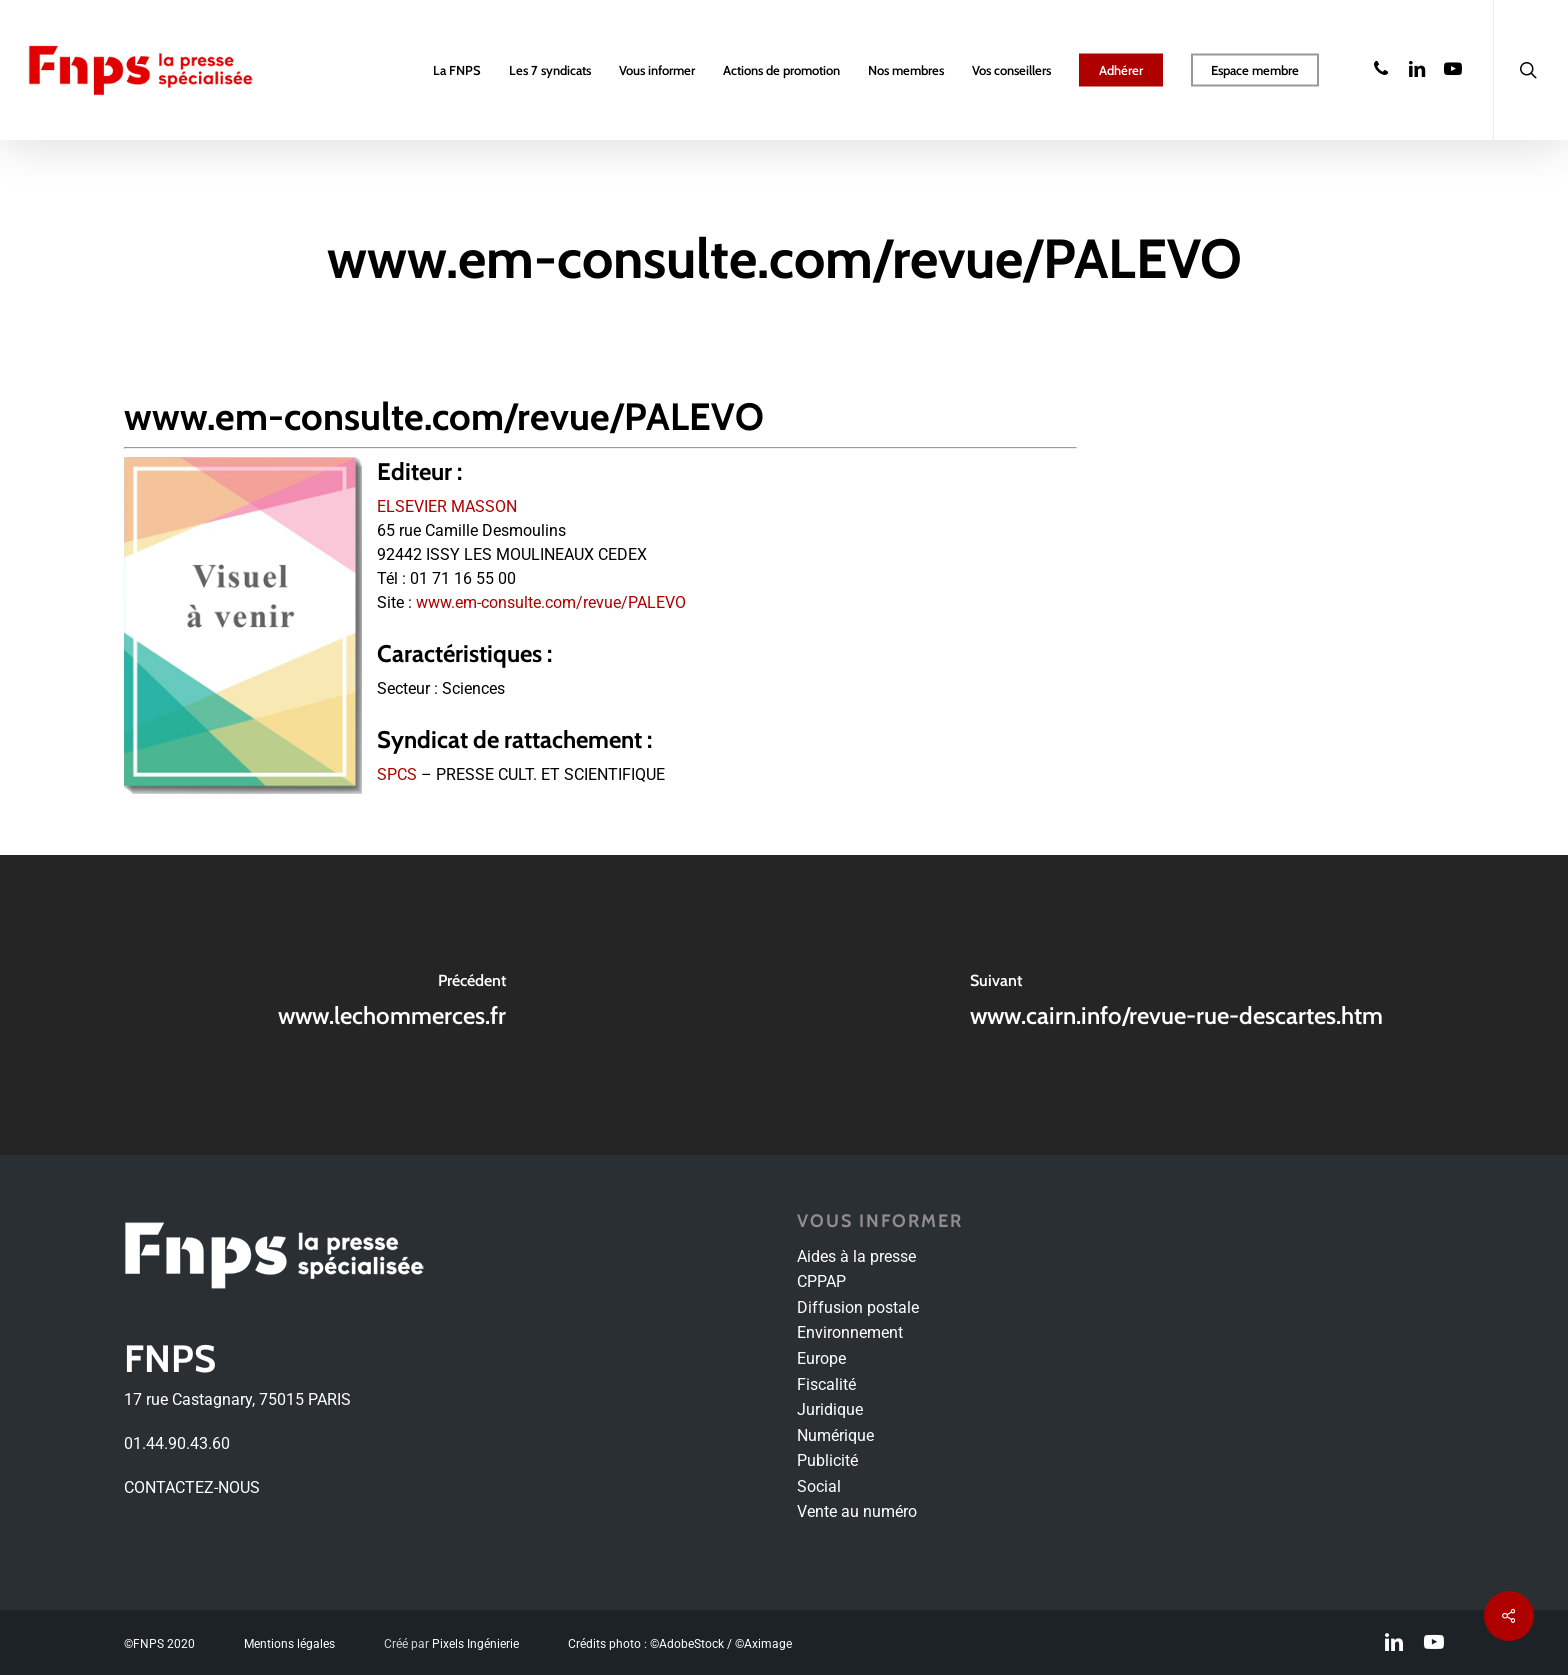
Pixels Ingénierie (475, 1644)
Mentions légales (289, 1644)
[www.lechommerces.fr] (392, 1005)
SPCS (397, 774)
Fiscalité (826, 1384)
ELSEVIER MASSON (447, 506)
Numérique (835, 1435)
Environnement (850, 1332)
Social (819, 1486)
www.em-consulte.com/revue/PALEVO (551, 602)
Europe (821, 1358)
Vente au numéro (857, 1511)
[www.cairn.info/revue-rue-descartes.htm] (1176, 1005)
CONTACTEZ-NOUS (192, 1487)
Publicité (827, 1460)
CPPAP (821, 1281)
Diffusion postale (858, 1307)
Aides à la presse (856, 1256)
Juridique (830, 1409)
